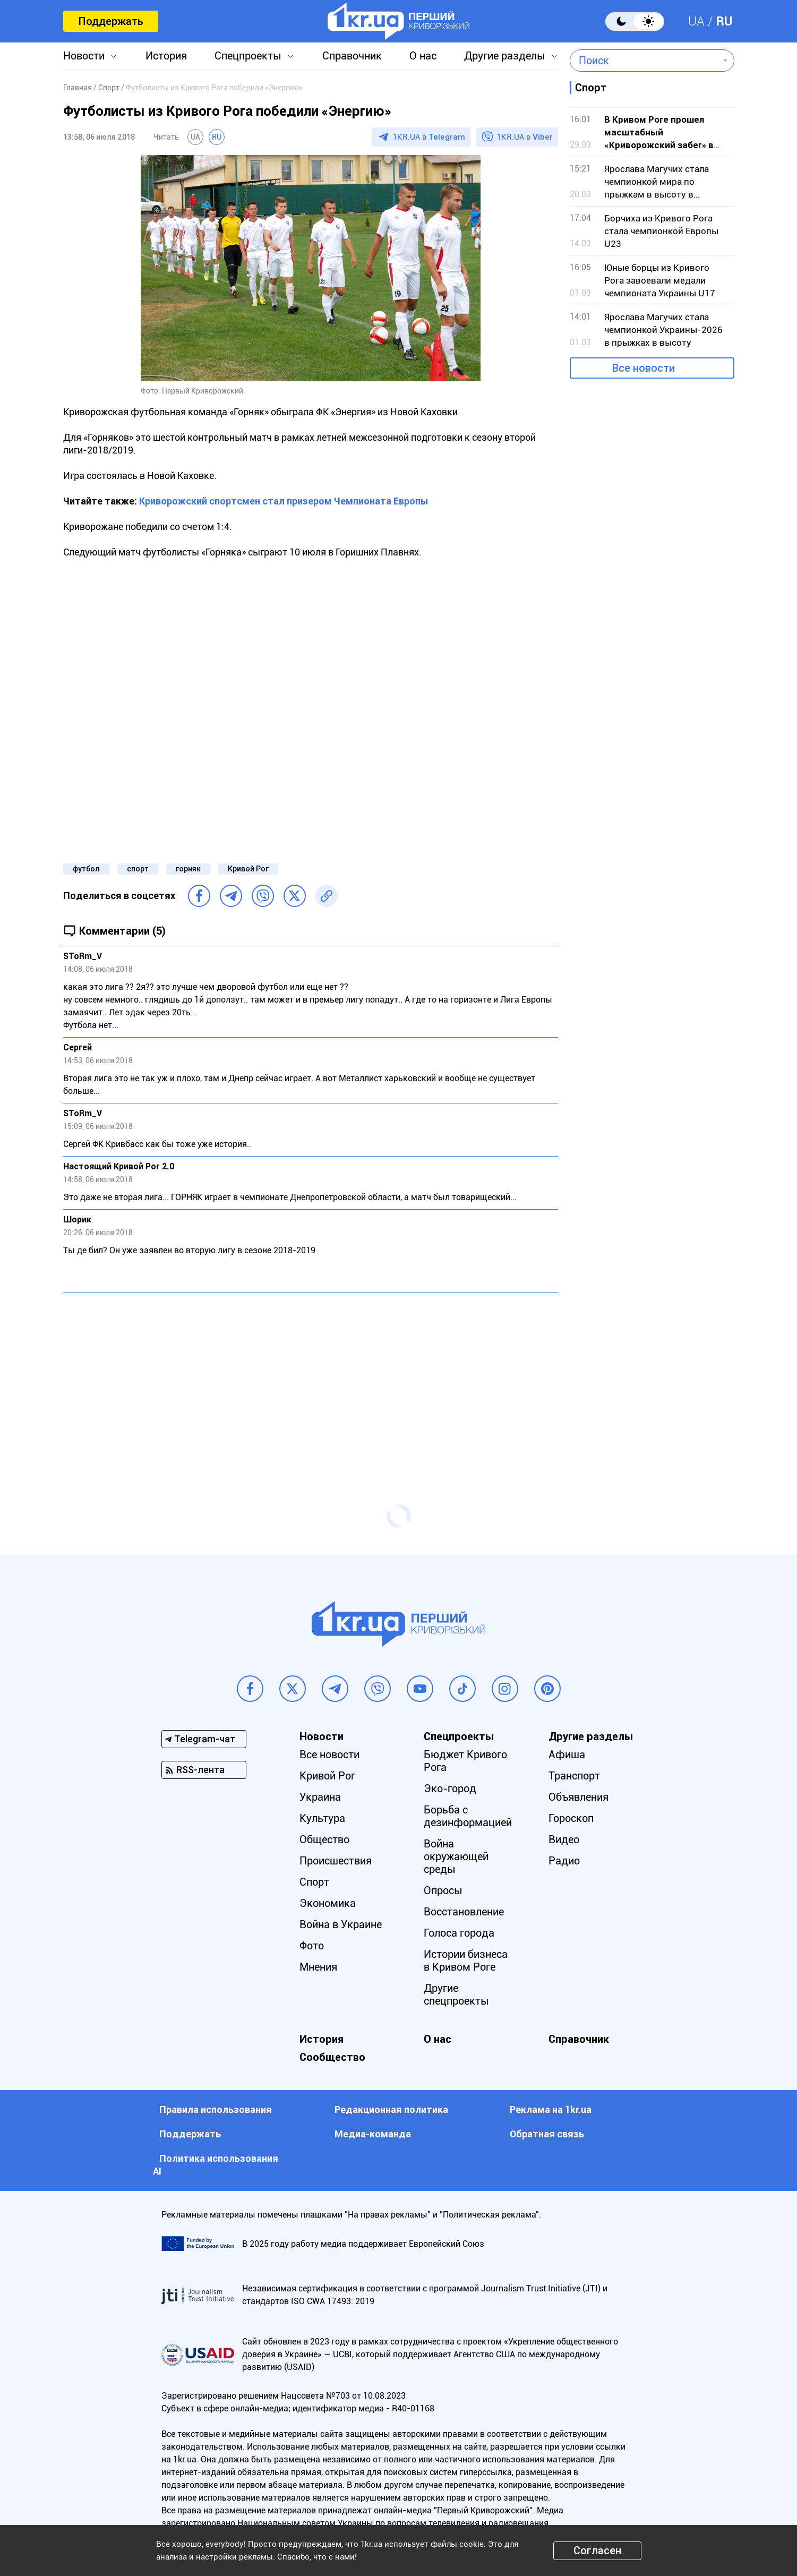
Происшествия (335, 1860)
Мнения (318, 1967)
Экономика (327, 1903)
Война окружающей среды (456, 1856)
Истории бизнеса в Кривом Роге (466, 1960)
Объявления (579, 1797)
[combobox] (644, 60)
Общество (324, 1839)
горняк (188, 869)
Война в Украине (340, 1924)
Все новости (643, 368)
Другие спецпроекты (456, 1994)
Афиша (567, 1754)
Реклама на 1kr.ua (551, 2109)
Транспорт (574, 1775)
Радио (564, 1860)
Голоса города (459, 1933)
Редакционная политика (391, 2109)
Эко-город (450, 1788)
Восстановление (464, 1911)
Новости (84, 55)
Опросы (443, 1890)
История (166, 55)
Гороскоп (571, 1818)
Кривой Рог (248, 869)
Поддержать (110, 21)
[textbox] (644, 60)
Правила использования (215, 2109)
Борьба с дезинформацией (468, 1816)
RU (724, 21)
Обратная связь (547, 2133)
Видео (564, 1839)
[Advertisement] (310, 1377)
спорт (138, 869)
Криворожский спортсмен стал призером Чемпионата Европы (284, 501)
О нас (422, 55)
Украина (320, 1797)
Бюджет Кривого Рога (465, 1761)
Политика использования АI (215, 2165)
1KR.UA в (429, 137)
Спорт (314, 1882)
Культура (322, 1818)
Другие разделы (504, 55)
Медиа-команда (373, 2133)
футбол (86, 869)
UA (696, 21)
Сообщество (332, 2057)
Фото (311, 1945)
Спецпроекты (248, 55)
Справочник (352, 55)
